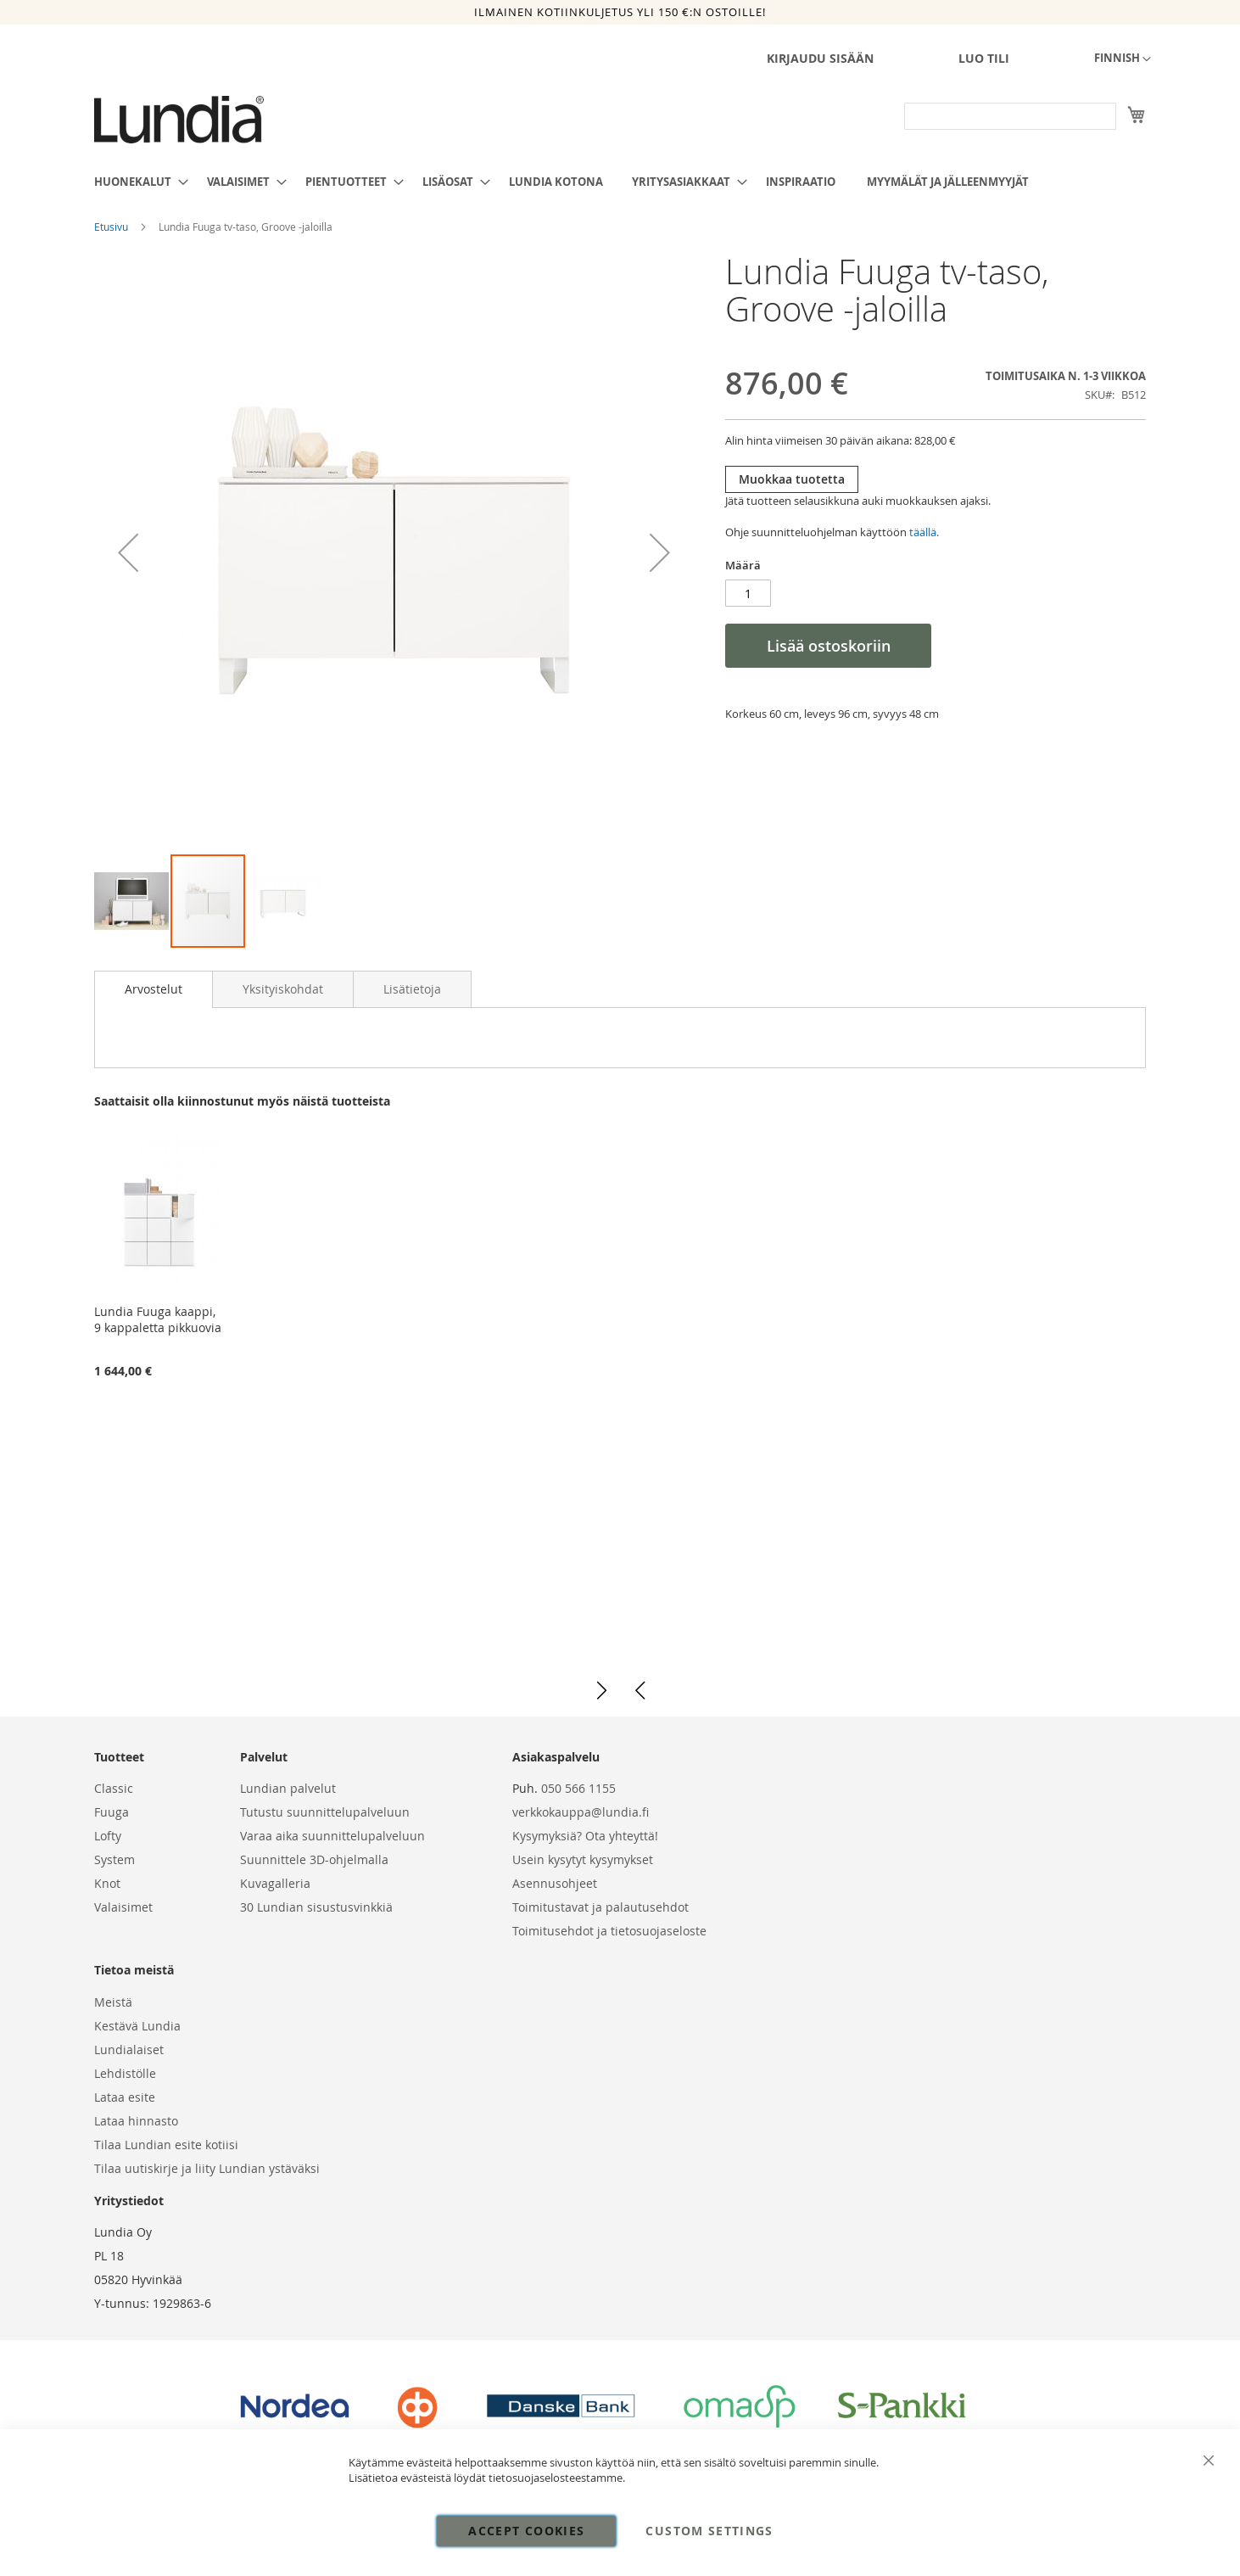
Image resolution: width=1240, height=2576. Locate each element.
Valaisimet (123, 1907)
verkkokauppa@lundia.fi (580, 1812)
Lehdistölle (125, 2073)
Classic (113, 1788)
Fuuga (111, 1812)
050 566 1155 (578, 1788)
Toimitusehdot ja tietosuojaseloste (609, 1931)
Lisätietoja (412, 989)
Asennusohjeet (554, 1883)
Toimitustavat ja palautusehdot (600, 1907)
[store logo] (179, 119)
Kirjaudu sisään (820, 58)
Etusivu (112, 226)
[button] (1122, 59)
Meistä (113, 2002)
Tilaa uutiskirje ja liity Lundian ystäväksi (207, 2168)
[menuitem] (136, 182)
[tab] (153, 989)
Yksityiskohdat (283, 989)
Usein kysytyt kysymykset (582, 1859)
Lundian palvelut (288, 1788)
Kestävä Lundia (137, 2026)
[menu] (620, 182)
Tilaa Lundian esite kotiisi (166, 2144)
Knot (107, 1883)
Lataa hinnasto (136, 2121)
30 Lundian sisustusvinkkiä (316, 1907)
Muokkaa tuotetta (792, 479)
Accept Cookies (526, 2531)
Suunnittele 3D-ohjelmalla (314, 1859)
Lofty (107, 1836)
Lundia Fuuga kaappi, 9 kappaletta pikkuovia (157, 1319)
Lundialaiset (129, 2049)
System (114, 1859)
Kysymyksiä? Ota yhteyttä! (585, 1836)
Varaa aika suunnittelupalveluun (332, 1836)
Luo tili (983, 58)
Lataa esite (124, 2097)
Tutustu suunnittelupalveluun (325, 1812)
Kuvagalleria (275, 1883)
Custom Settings (709, 2531)
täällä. (924, 532)
